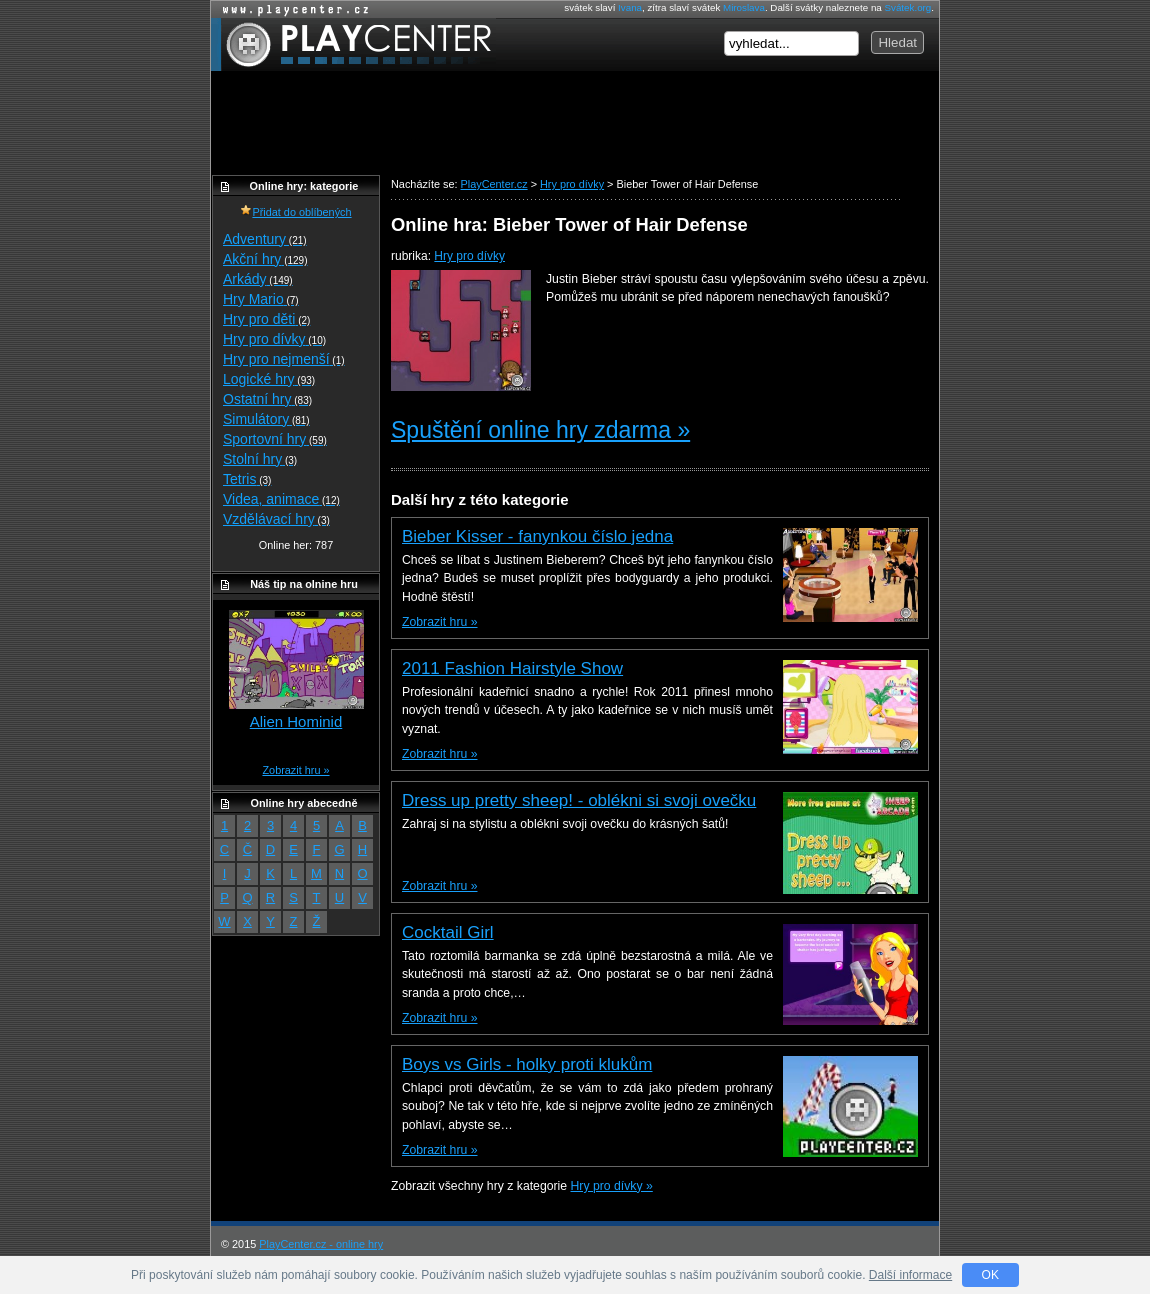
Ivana (630, 7)
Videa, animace (281, 499)
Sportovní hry (275, 439)
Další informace (910, 1275)
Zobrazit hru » (439, 622)
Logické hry (269, 379)
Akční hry (265, 259)
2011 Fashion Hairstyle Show (512, 668)
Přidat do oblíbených (295, 212)
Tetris (247, 479)
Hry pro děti (266, 319)
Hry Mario (261, 299)
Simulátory (266, 419)
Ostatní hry (267, 399)
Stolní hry (260, 459)
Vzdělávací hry (276, 519)
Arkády (258, 279)
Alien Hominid (296, 721)
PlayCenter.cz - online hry (321, 1244)
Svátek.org (908, 7)
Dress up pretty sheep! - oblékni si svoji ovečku (579, 800)
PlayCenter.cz (353, 44)
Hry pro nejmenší (284, 359)
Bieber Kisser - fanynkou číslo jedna (537, 536)
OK (990, 1275)
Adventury (265, 239)
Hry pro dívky (469, 256)
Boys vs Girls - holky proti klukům (527, 1064)
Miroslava (744, 7)
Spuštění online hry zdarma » (540, 430)
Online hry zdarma (291, 9)
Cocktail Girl (448, 932)
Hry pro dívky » (612, 1186)
